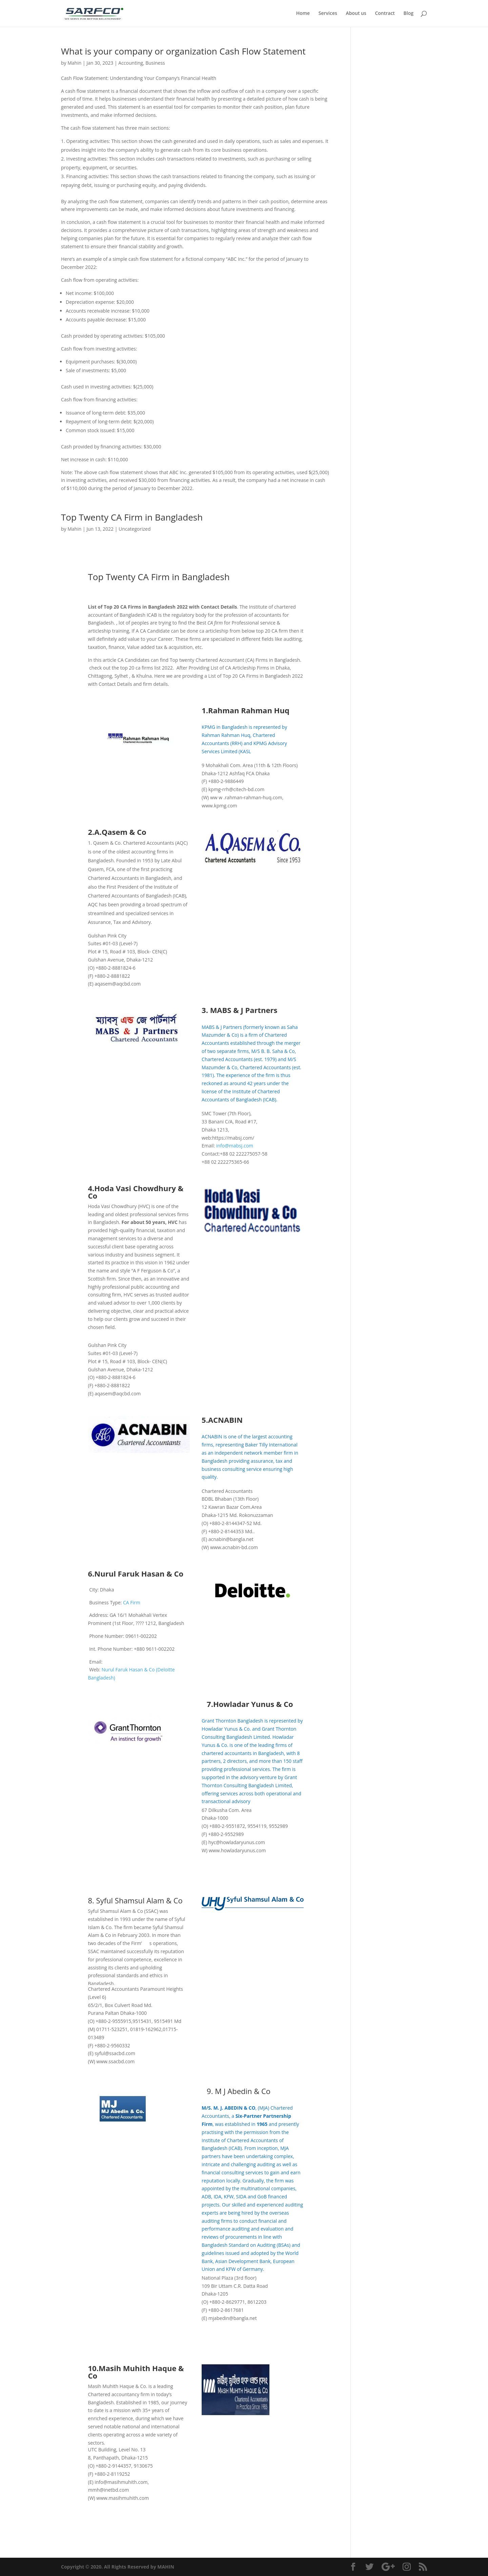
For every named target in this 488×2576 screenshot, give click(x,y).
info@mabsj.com (234, 1145)
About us (356, 14)
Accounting (130, 63)
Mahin (74, 63)
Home (303, 14)
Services (328, 14)
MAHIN (165, 2566)
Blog (408, 14)
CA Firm (131, 1602)
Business (155, 63)
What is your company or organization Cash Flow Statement (183, 51)
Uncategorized (134, 529)
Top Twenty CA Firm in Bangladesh (132, 517)
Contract (385, 14)
